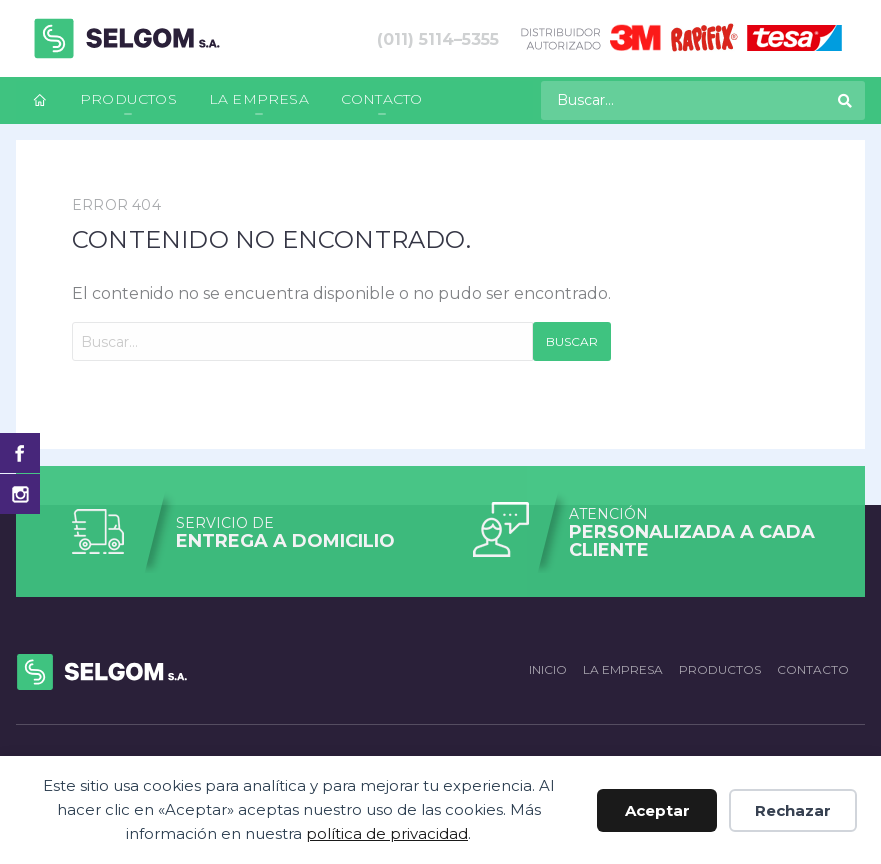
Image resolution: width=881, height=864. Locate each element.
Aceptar (657, 810)
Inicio (548, 669)
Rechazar (793, 810)
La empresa (259, 99)
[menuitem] (40, 100)
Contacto (382, 99)
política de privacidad (387, 833)
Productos (128, 99)
